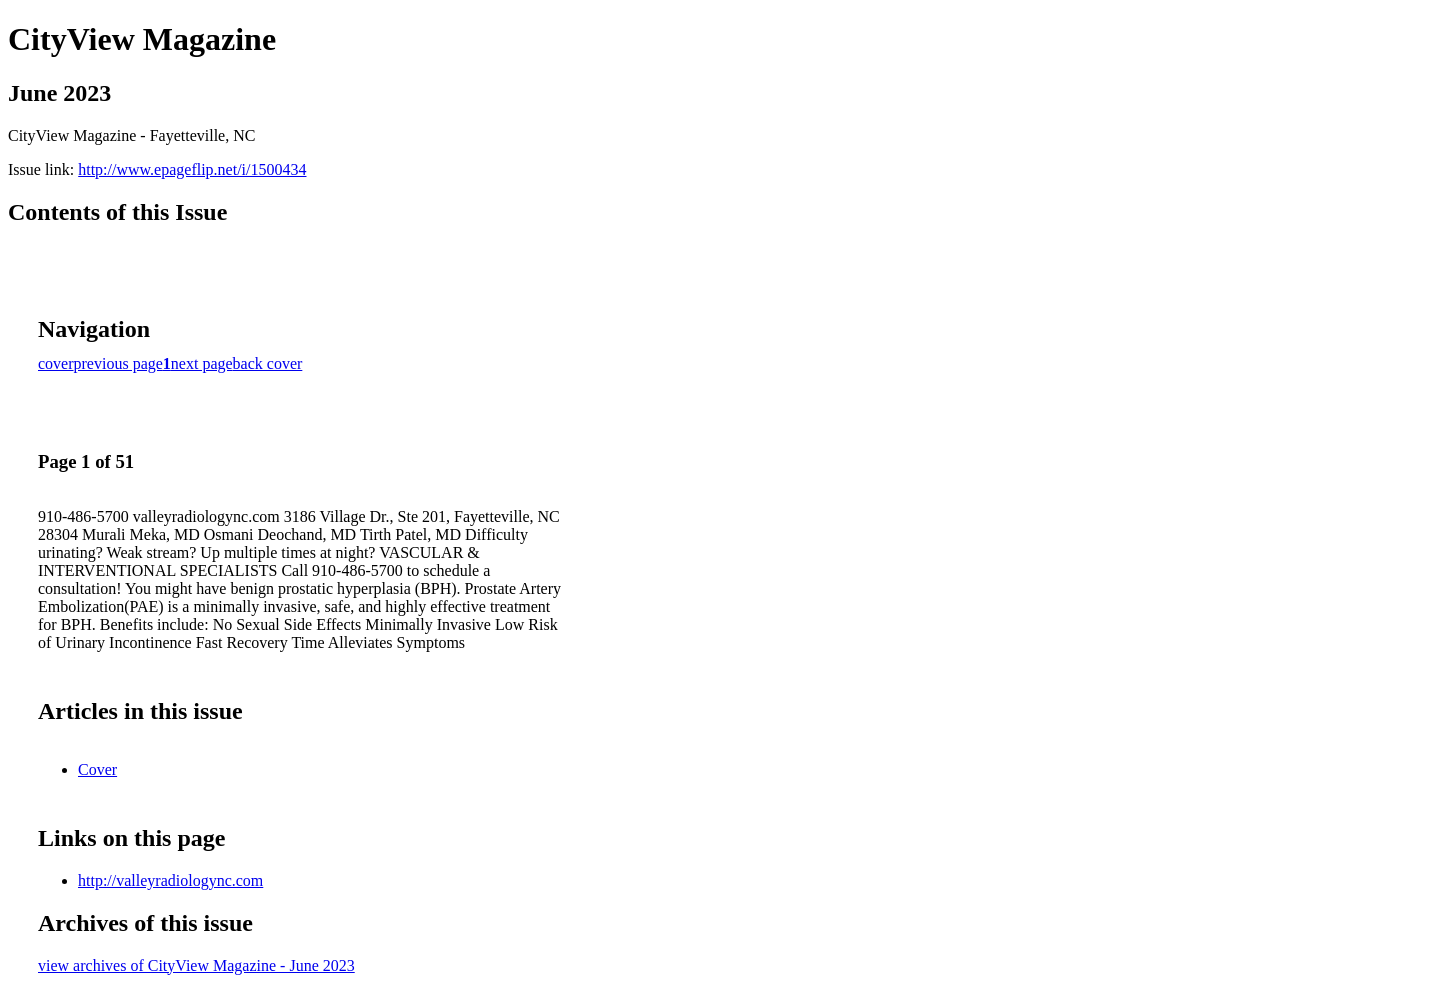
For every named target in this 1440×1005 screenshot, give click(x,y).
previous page (118, 363)
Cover (97, 769)
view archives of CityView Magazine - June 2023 (196, 965)
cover (56, 363)
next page (202, 363)
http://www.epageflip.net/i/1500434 (192, 169)
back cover (268, 363)
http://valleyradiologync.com (170, 880)
